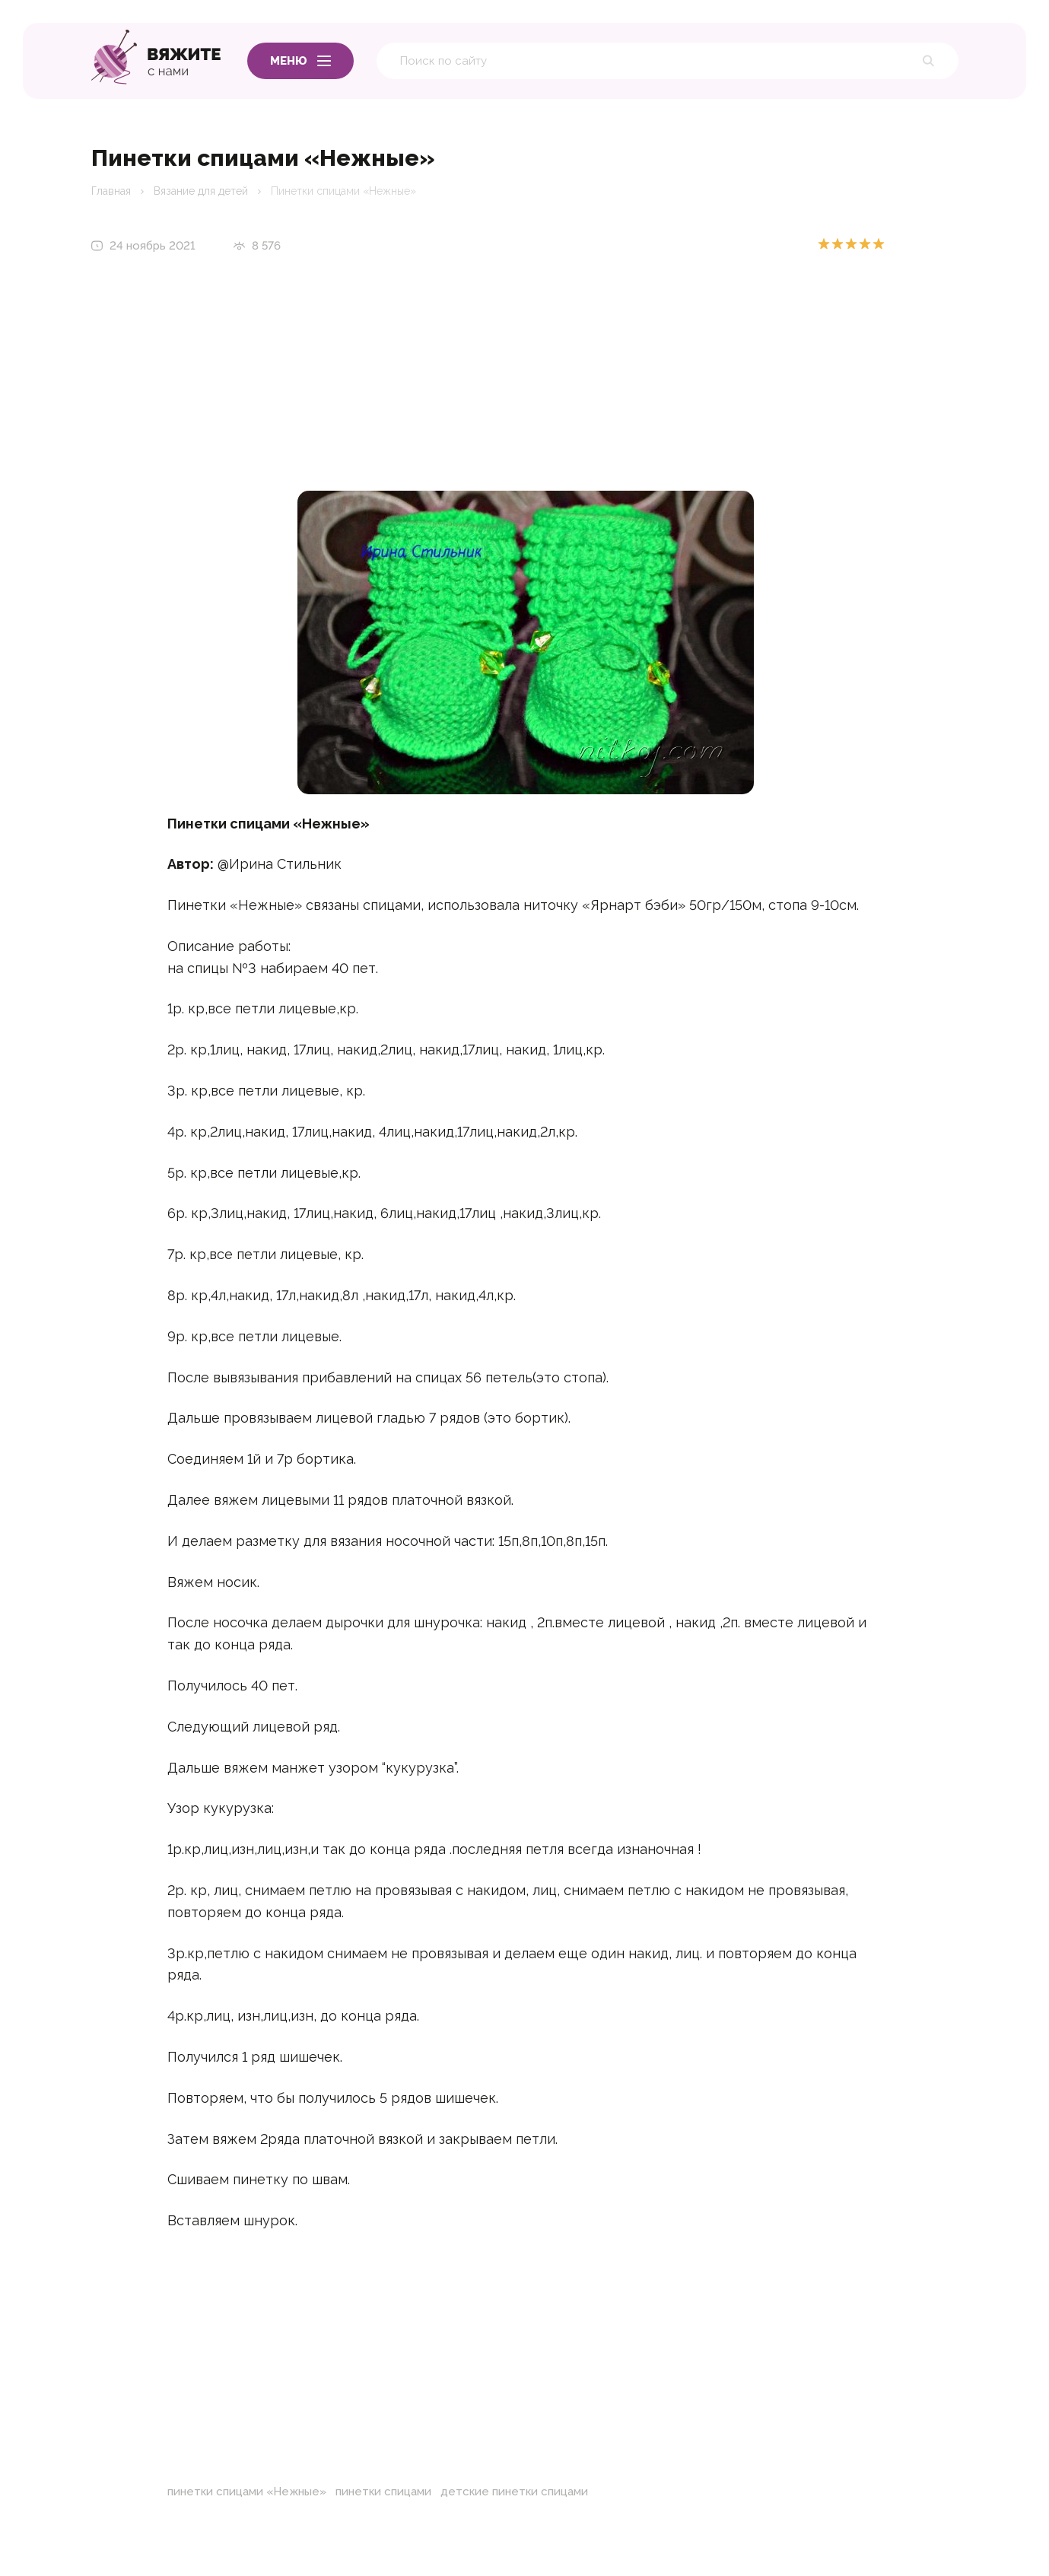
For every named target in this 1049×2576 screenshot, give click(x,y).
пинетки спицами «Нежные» (246, 2491)
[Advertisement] (526, 384)
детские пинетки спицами (514, 2491)
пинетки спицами (383, 2491)
